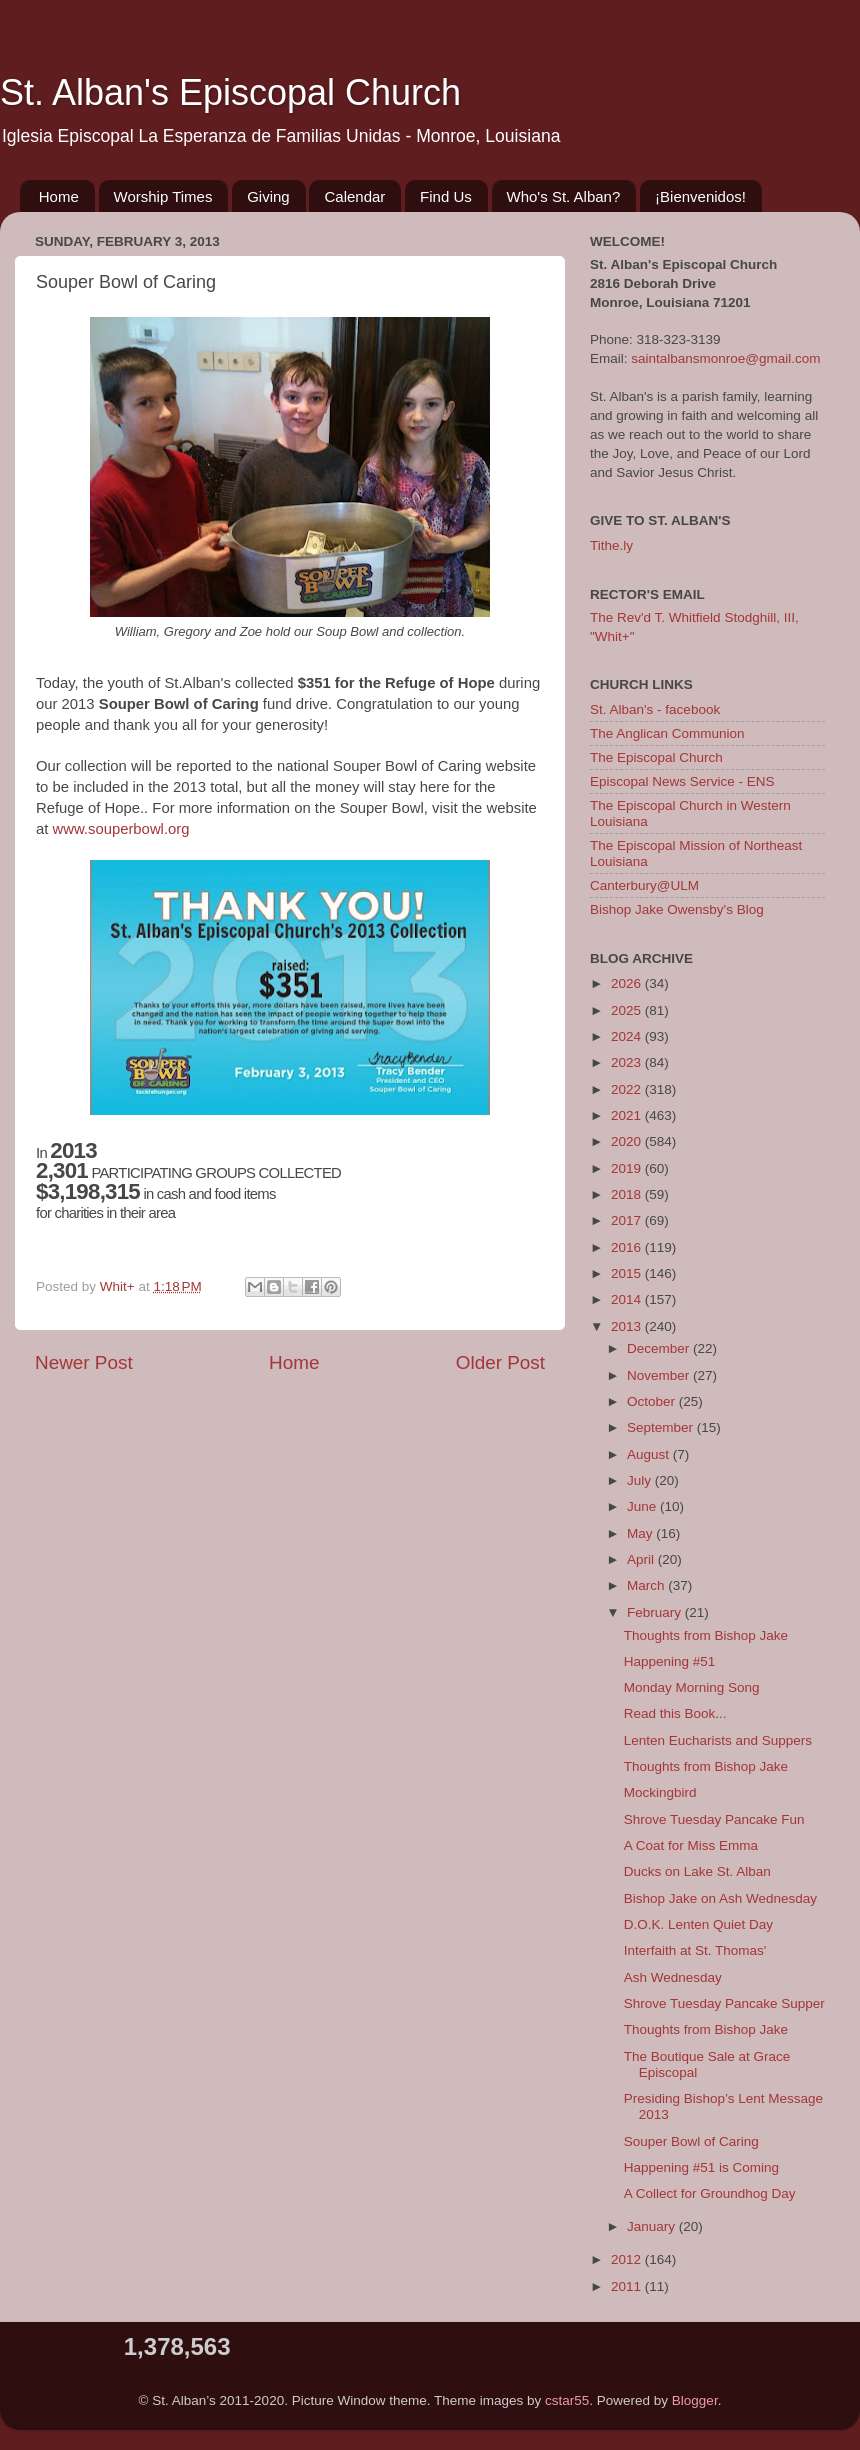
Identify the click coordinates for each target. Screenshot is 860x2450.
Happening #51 (670, 1661)
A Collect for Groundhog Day (710, 2193)
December (660, 1348)
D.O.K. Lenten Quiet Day (698, 1924)
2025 (628, 1010)
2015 (628, 1273)
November (660, 1375)
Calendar (354, 196)
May (641, 1533)
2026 (628, 983)
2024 (628, 1036)
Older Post (500, 1362)
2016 (628, 1247)
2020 (628, 1141)
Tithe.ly (611, 545)
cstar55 (567, 2400)
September (662, 1427)
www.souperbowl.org (121, 829)
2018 (628, 1194)
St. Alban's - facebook (655, 709)
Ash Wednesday (673, 1977)
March (647, 1585)
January (653, 2226)
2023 (628, 1062)
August (650, 1454)
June (643, 1506)
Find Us (446, 196)
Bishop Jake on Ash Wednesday (720, 1898)
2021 (628, 1115)
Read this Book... (675, 1713)
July (641, 1480)
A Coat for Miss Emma (691, 1845)
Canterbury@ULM (644, 885)
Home (59, 196)
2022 (628, 1089)
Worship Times (163, 196)
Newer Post (84, 1362)
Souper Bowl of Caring (691, 2141)
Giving (268, 196)
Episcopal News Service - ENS (682, 781)
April (642, 1559)
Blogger (695, 2400)
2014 (628, 1299)
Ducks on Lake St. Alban (697, 1871)
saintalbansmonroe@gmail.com (725, 358)
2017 (628, 1220)
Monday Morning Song (692, 1687)
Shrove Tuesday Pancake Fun (714, 1819)
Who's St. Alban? (564, 196)
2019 (628, 1168)
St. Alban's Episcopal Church (230, 92)
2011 (628, 2286)
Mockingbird (660, 1792)
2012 (628, 2259)
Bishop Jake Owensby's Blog (677, 909)
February (656, 1612)
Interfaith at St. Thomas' (695, 1950)
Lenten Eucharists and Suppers (718, 1740)
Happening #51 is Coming (701, 2167)
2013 (628, 1326)
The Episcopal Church (656, 757)
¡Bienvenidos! (700, 196)
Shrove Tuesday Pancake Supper (724, 2003)
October (653, 1401)
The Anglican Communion (667, 733)
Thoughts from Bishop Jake (706, 1635)
